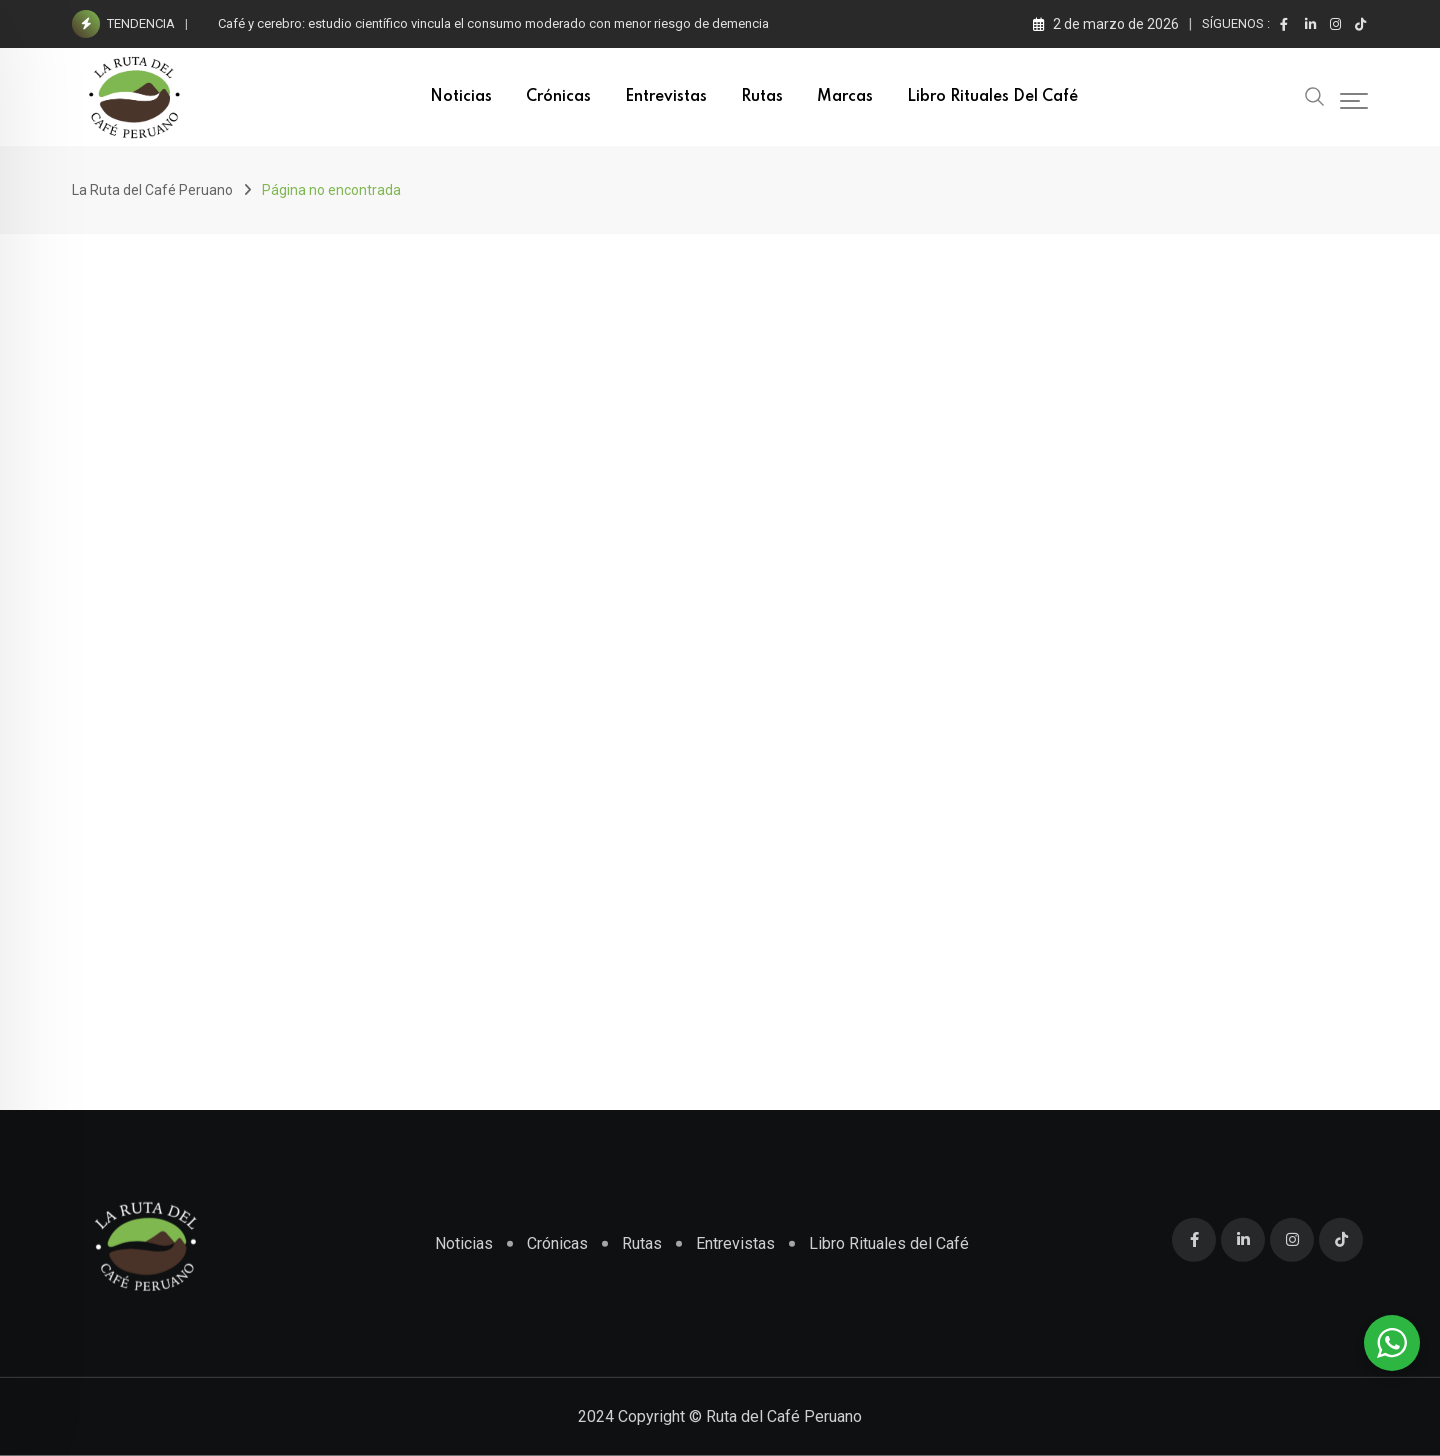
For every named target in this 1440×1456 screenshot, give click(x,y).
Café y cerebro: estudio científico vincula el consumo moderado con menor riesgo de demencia (493, 23)
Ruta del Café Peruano (784, 1416)
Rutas (762, 97)
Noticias (461, 97)
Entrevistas (666, 97)
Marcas (845, 97)
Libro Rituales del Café (992, 97)
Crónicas (558, 97)
